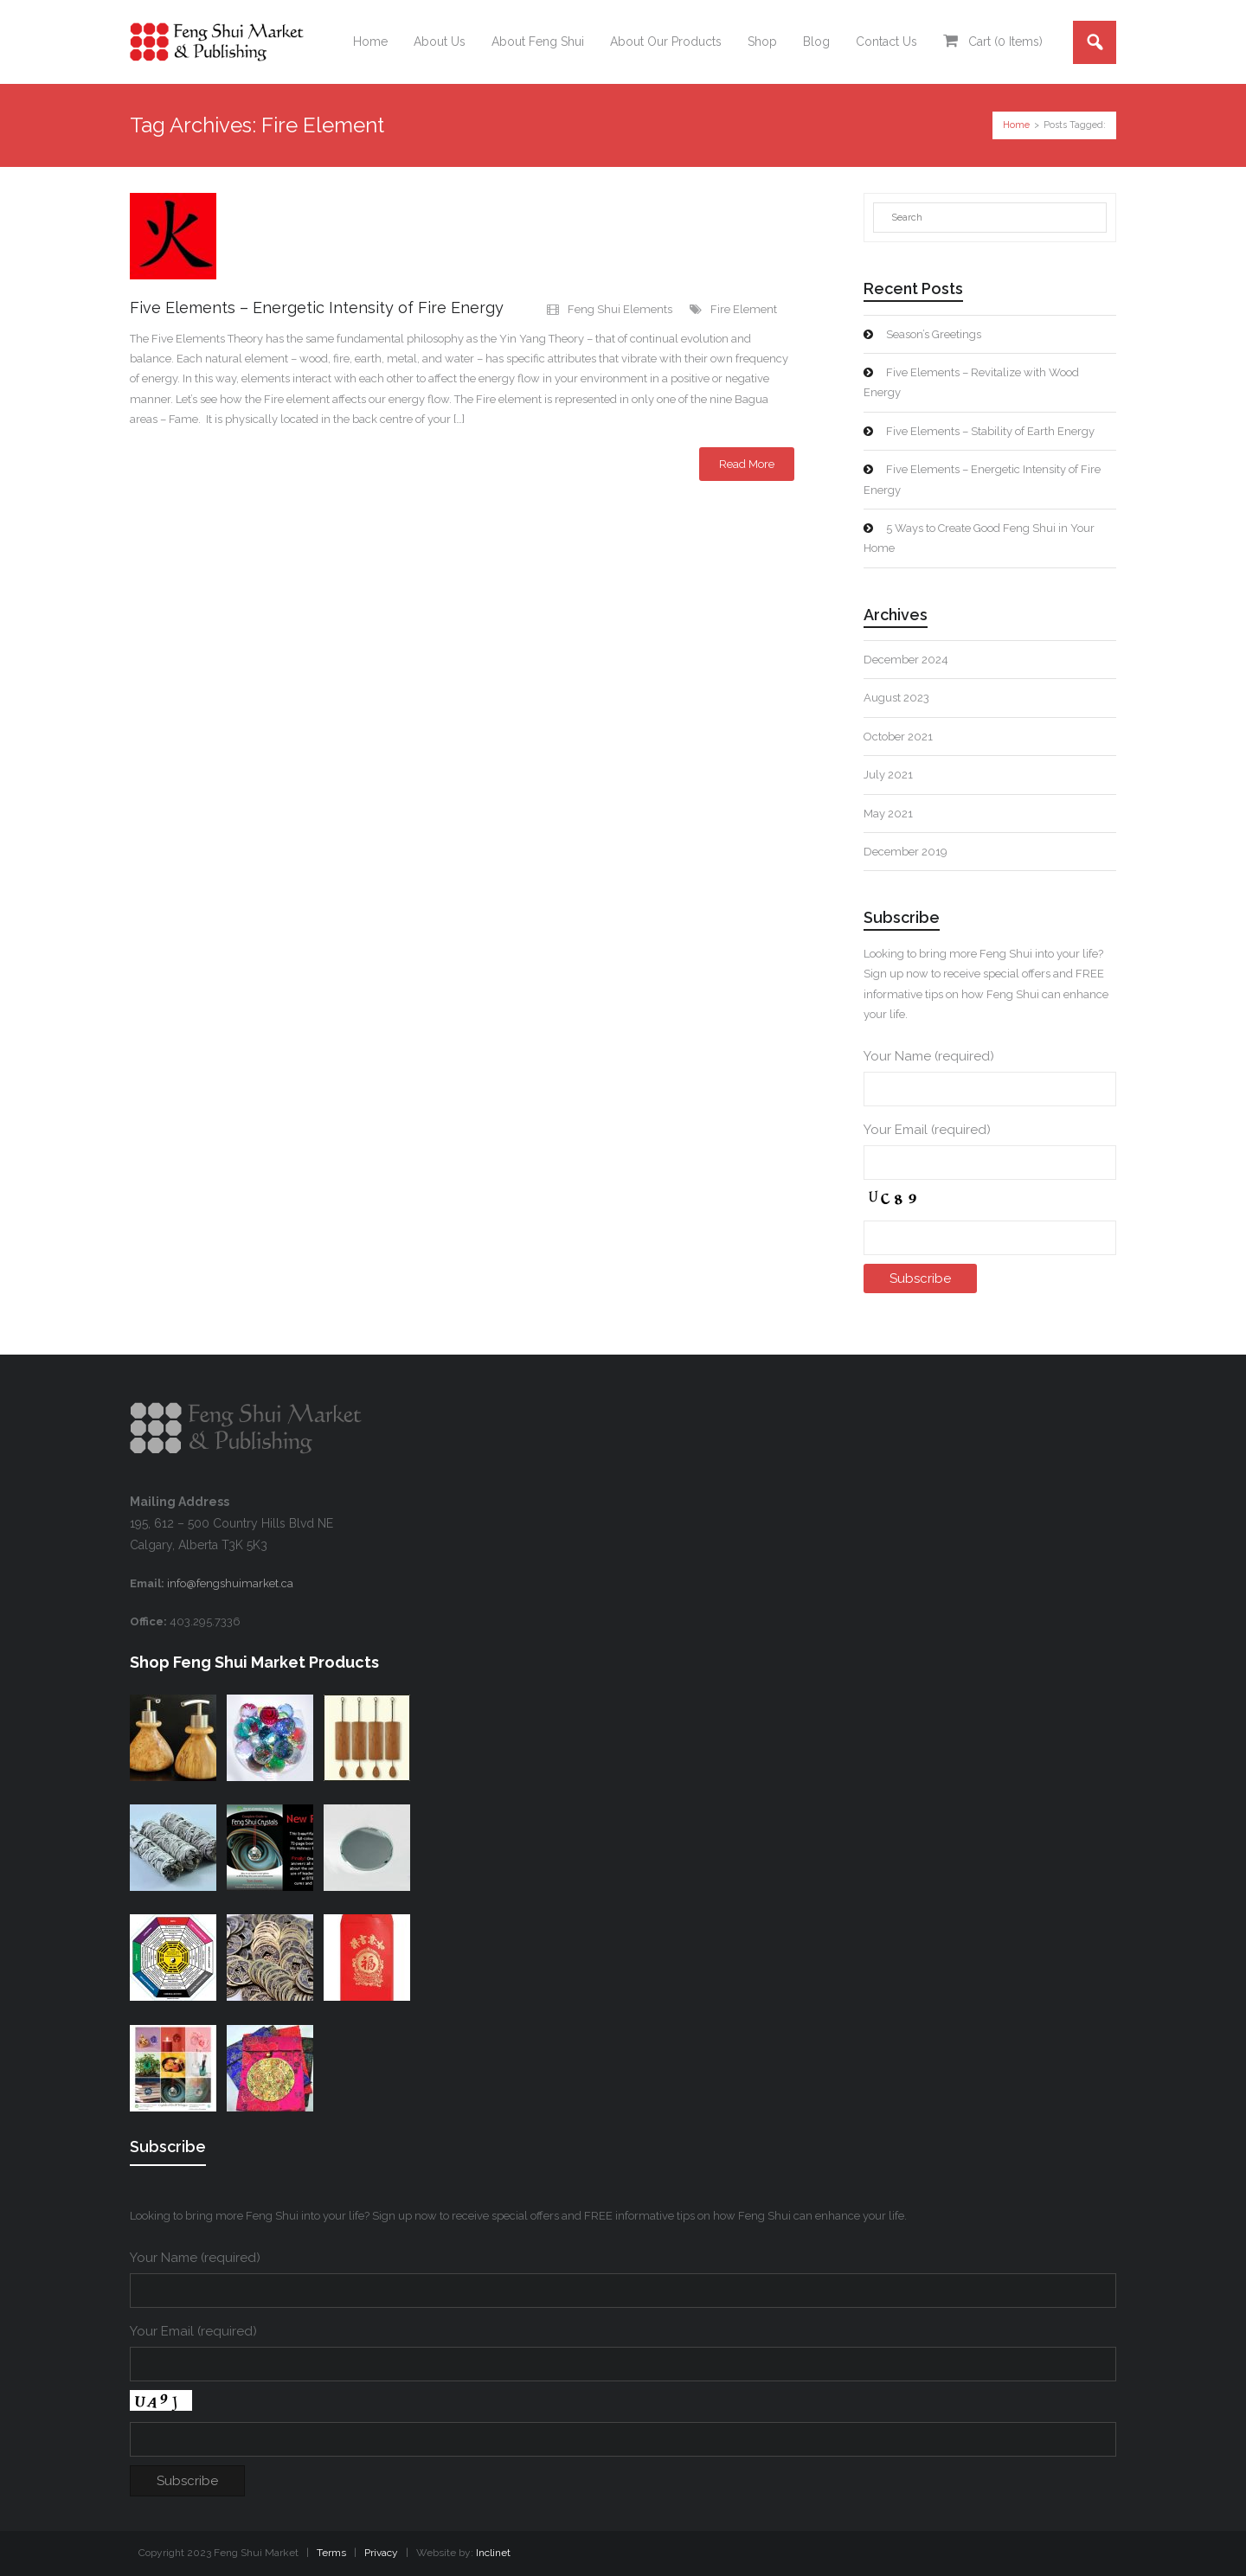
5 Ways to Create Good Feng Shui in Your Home (979, 538)
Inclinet (493, 2553)
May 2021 (888, 813)
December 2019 (905, 851)
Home (1016, 125)
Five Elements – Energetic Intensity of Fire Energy (317, 307)
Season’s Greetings (933, 334)
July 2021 (888, 774)
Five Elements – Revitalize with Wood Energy (971, 382)
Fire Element (743, 309)
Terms (331, 2553)
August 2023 (896, 697)
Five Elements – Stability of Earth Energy (990, 431)
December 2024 (906, 659)
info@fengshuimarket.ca (230, 1583)
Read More (746, 464)
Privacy (381, 2553)
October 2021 (898, 736)
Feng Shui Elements (620, 309)
